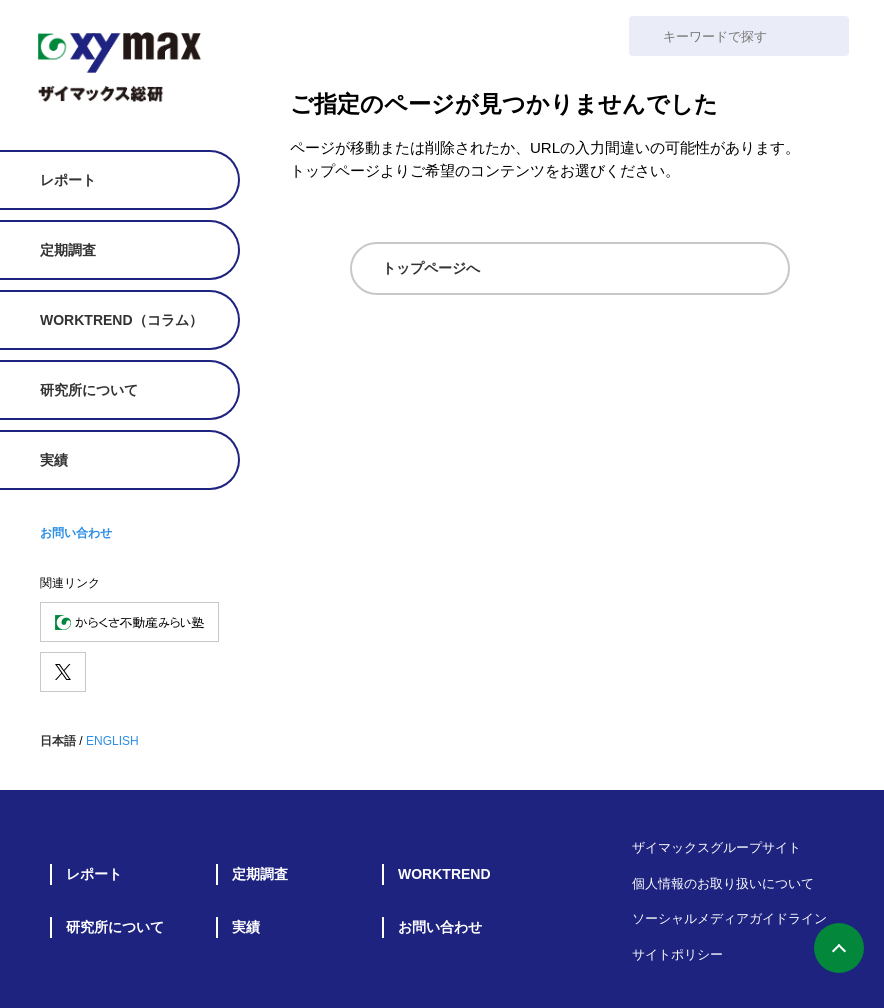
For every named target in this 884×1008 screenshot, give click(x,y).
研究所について (89, 390)
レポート (68, 180)
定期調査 (68, 250)
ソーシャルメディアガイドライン (729, 918)
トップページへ (431, 268)
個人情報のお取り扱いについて (723, 883)
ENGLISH (112, 741)
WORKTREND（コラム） (121, 320)
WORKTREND (444, 874)
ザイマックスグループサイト (716, 847)
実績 (54, 460)
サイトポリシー (677, 954)
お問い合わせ (76, 533)
